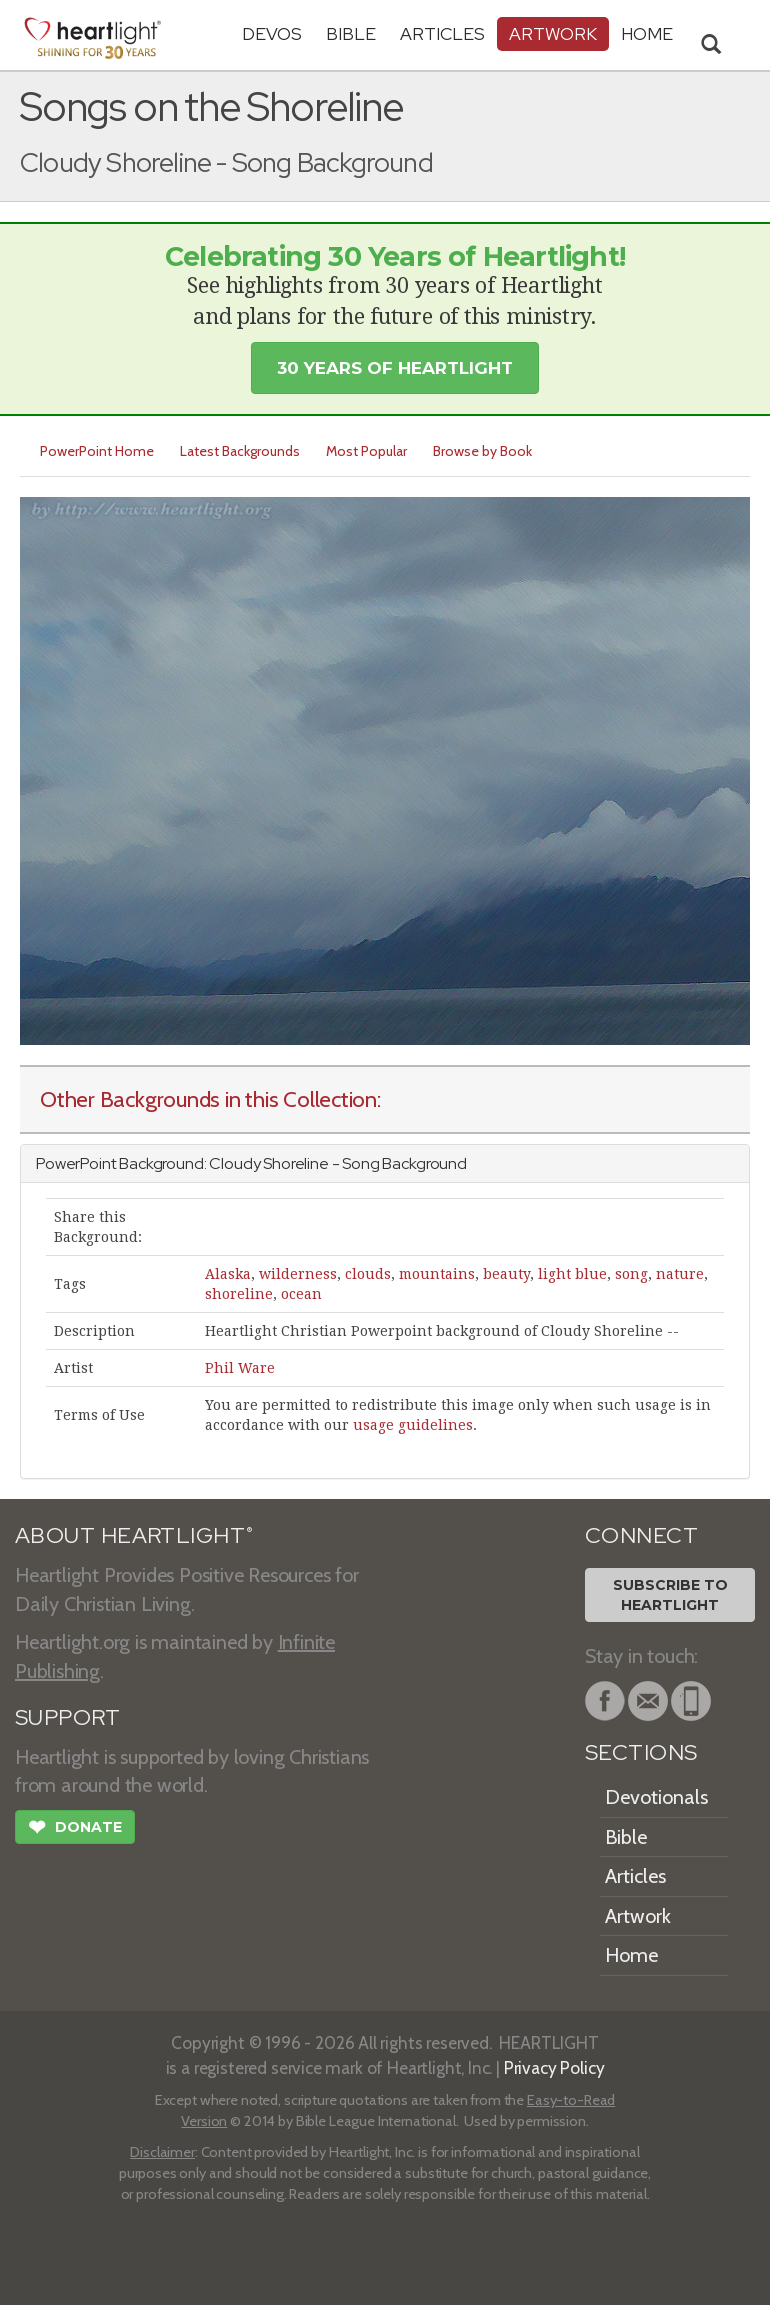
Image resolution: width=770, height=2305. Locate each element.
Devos (272, 33)
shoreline (239, 1294)
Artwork (553, 33)
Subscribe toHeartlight (670, 1595)
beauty (506, 1274)
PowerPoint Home (97, 451)
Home (631, 1955)
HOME (647, 33)
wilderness (298, 1274)
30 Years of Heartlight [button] (395, 368)
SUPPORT (67, 1717)
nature (680, 1274)
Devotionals (656, 1797)
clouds (368, 1274)
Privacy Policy (554, 2067)
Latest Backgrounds (240, 451)
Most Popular (366, 451)
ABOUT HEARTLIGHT (134, 1535)
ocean (301, 1294)
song (631, 1274)
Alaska (228, 1274)
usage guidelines (413, 1425)
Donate (75, 1829)
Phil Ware (240, 1368)
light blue (572, 1274)
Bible (351, 33)
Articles (442, 33)
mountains (437, 1274)
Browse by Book (482, 451)
